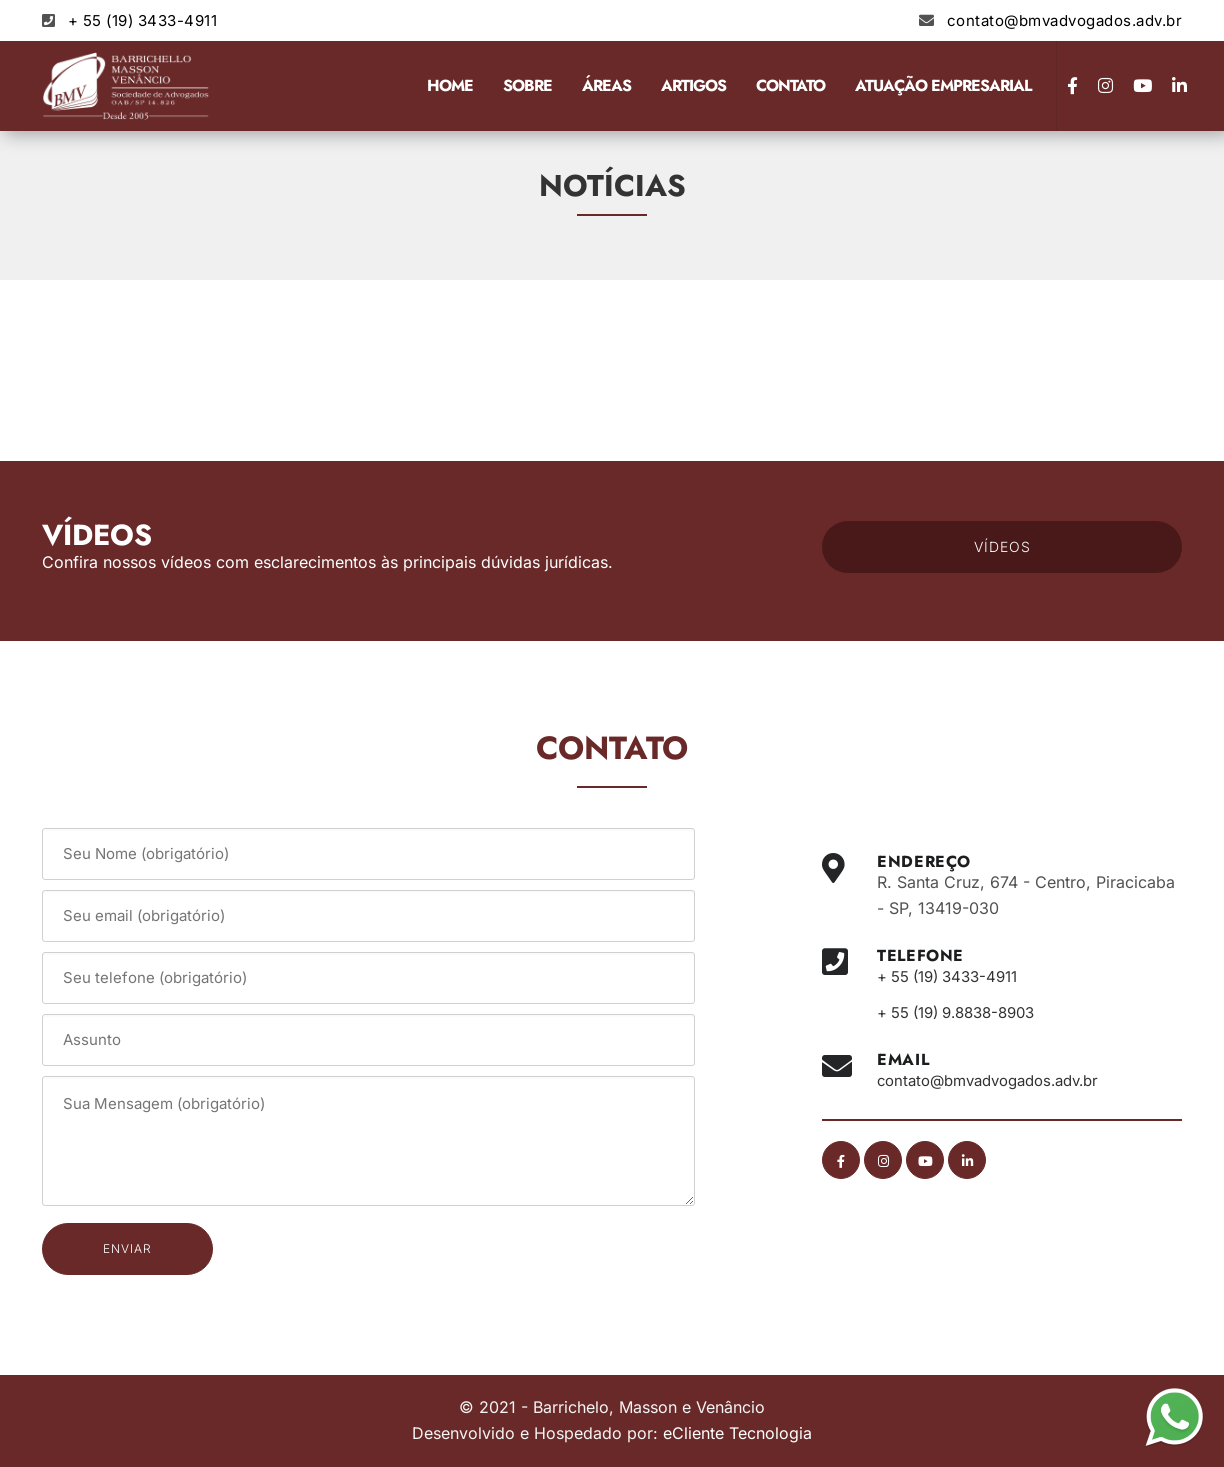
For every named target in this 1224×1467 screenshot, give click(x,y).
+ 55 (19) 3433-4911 (143, 20)
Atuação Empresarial (943, 85)
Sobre (527, 85)
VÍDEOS (1002, 546)
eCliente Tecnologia (737, 1433)
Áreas (606, 85)
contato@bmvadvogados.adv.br (1065, 20)
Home (450, 85)
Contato (790, 85)
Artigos (693, 85)
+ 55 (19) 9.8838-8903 (965, 1012)
